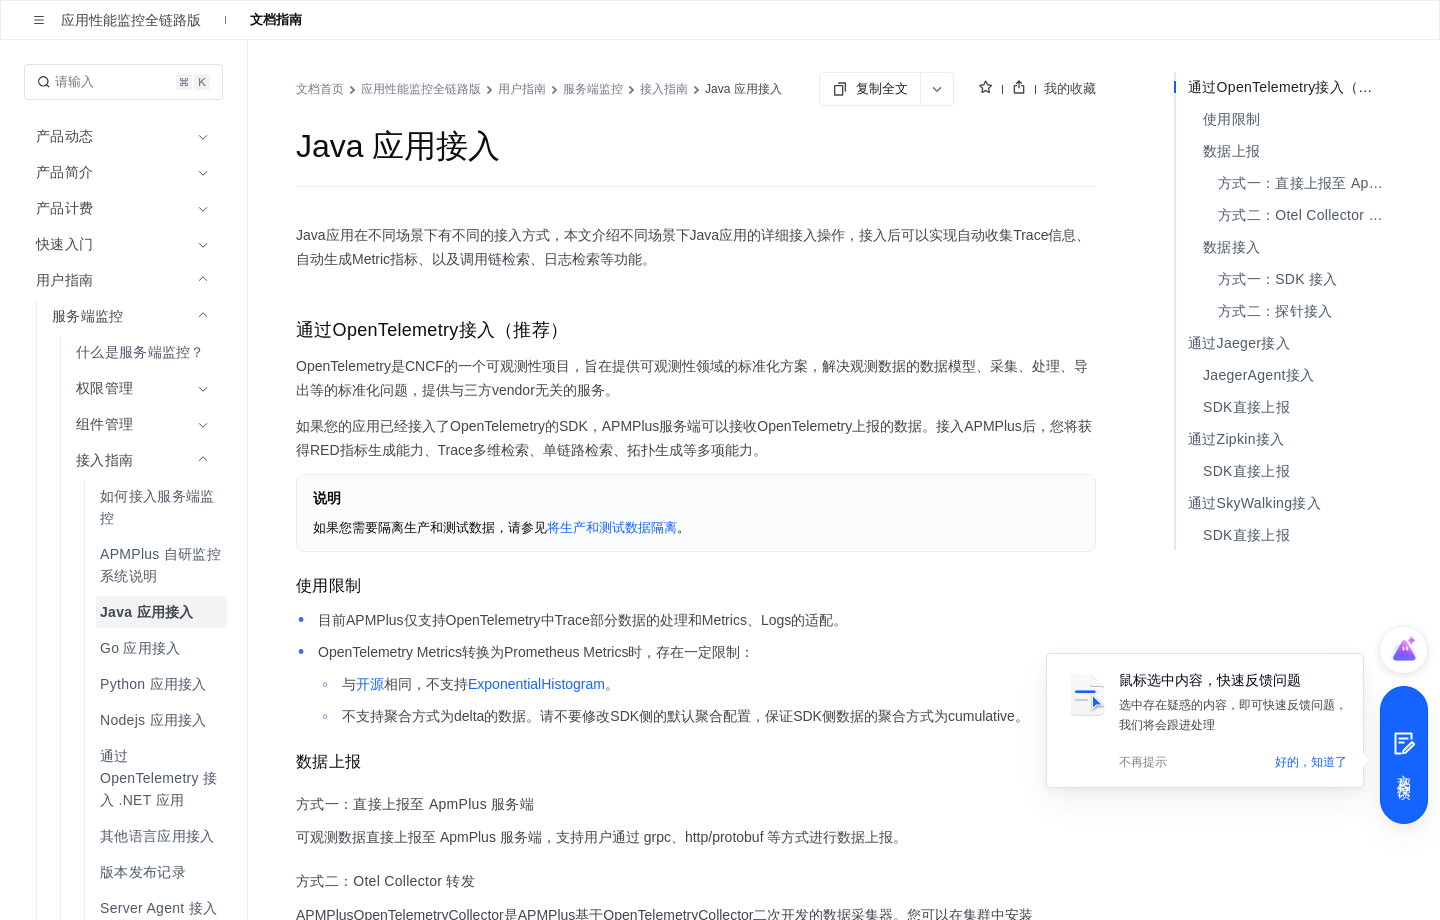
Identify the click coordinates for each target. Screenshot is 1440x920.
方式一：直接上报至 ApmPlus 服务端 (1305, 183)
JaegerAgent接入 (1258, 375)
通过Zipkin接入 (1236, 439)
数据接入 (1231, 247)
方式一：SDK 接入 (1278, 279)
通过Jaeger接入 (1239, 343)
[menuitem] (125, 352)
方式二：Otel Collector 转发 (1305, 215)
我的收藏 (1070, 88)
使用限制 (1231, 119)
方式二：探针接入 (1275, 311)
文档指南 (276, 19)
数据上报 (1231, 151)
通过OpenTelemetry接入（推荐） (1290, 87)
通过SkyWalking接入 (1254, 503)
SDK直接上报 (1246, 407)
